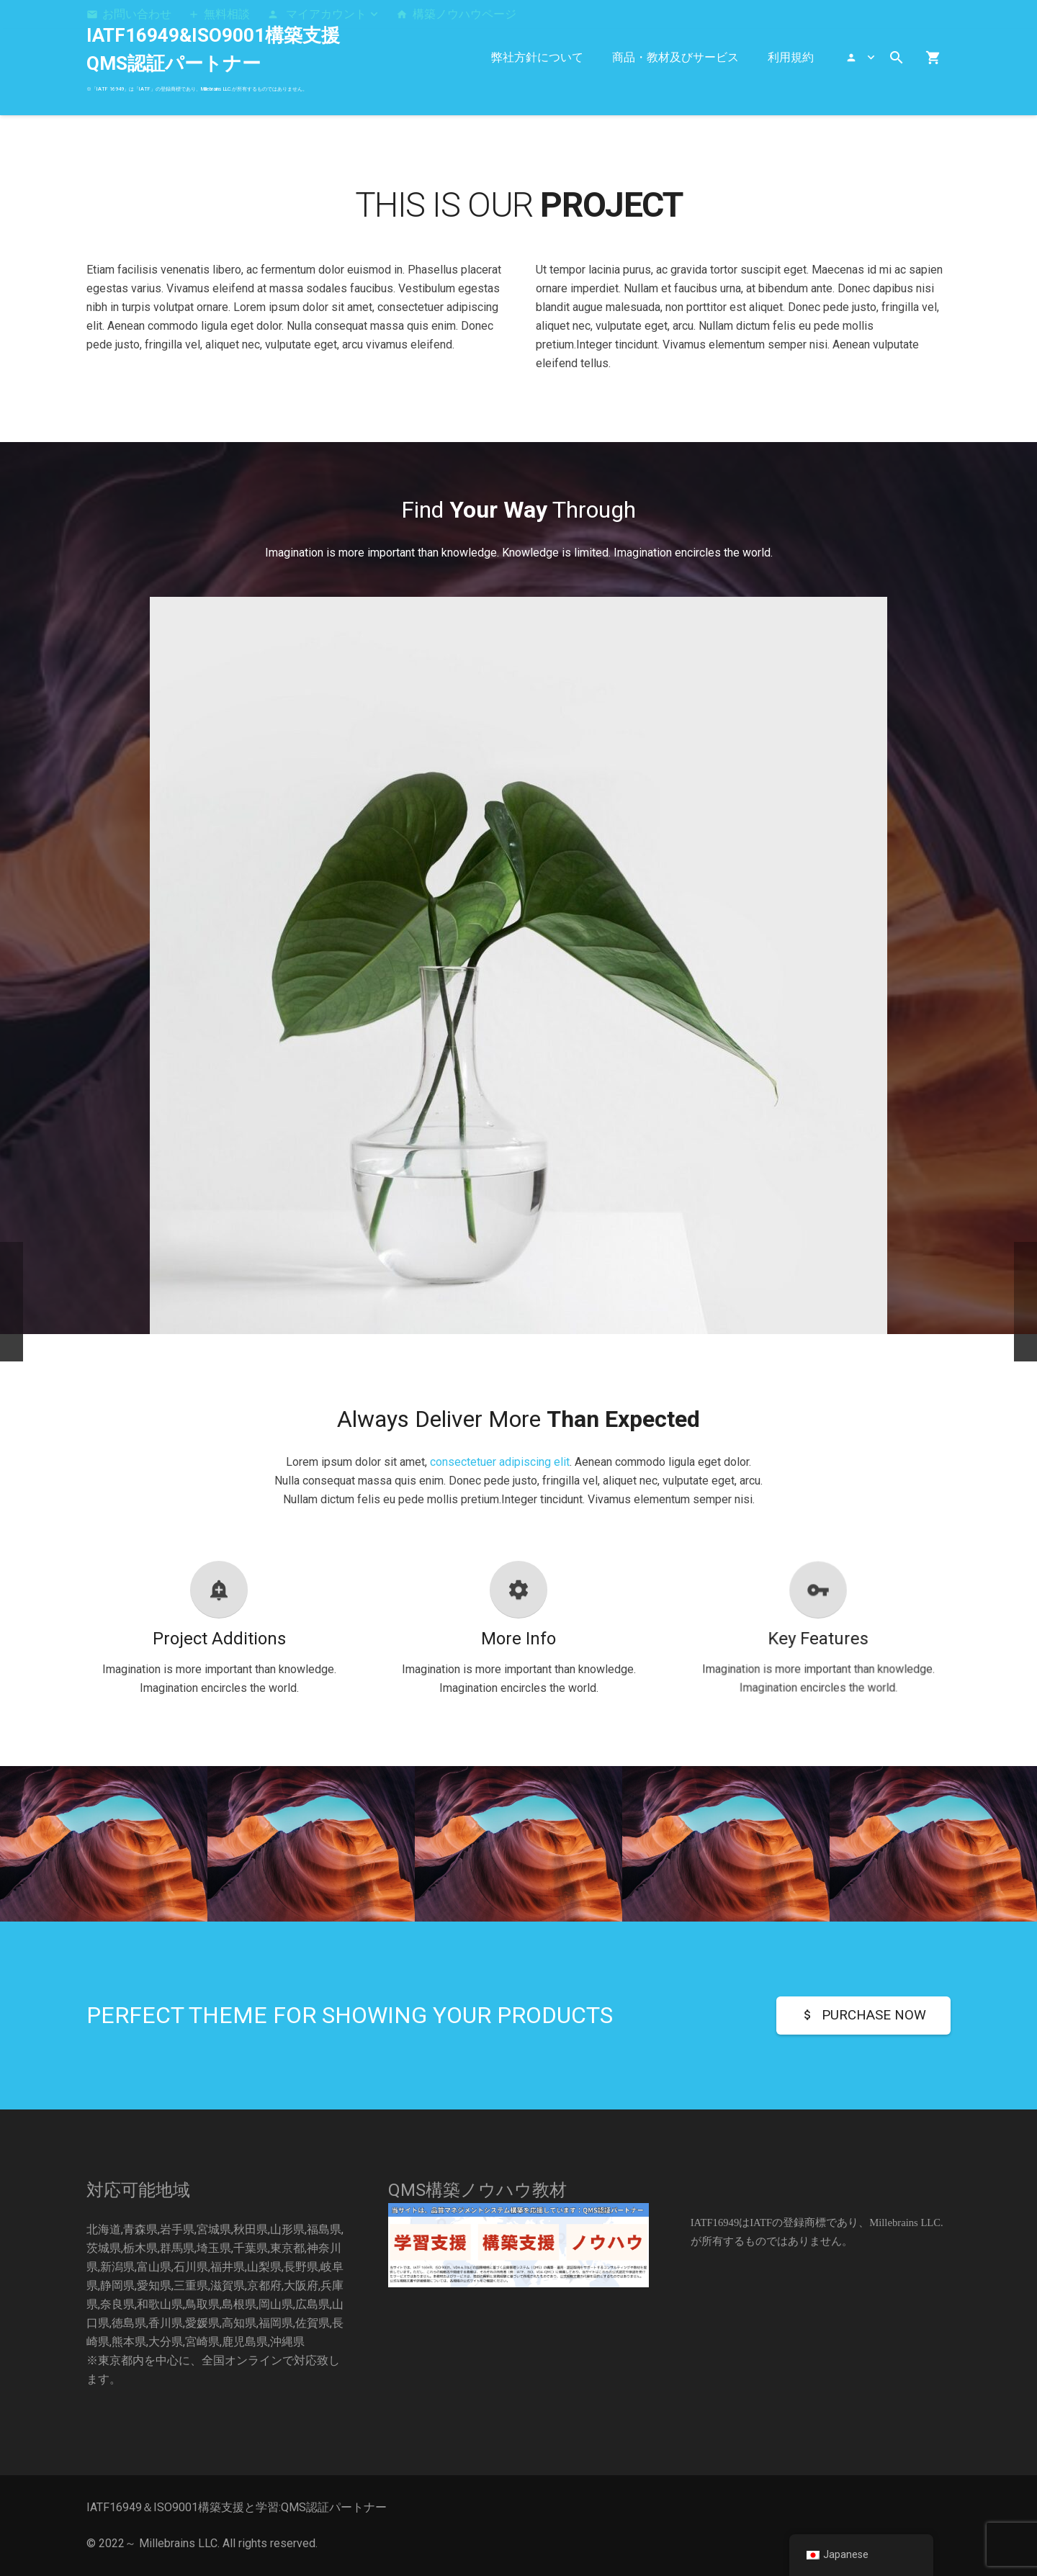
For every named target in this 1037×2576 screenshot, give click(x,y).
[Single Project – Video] (311, 1864)
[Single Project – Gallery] (726, 1864)
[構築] (518, 2245)
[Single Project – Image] (103, 1864)
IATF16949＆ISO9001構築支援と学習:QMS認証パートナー (236, 2507)
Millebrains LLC (178, 2543)
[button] (323, 14)
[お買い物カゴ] (933, 57)
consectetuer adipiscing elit (500, 1462)
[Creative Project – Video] (518, 1864)
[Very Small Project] (933, 1864)
